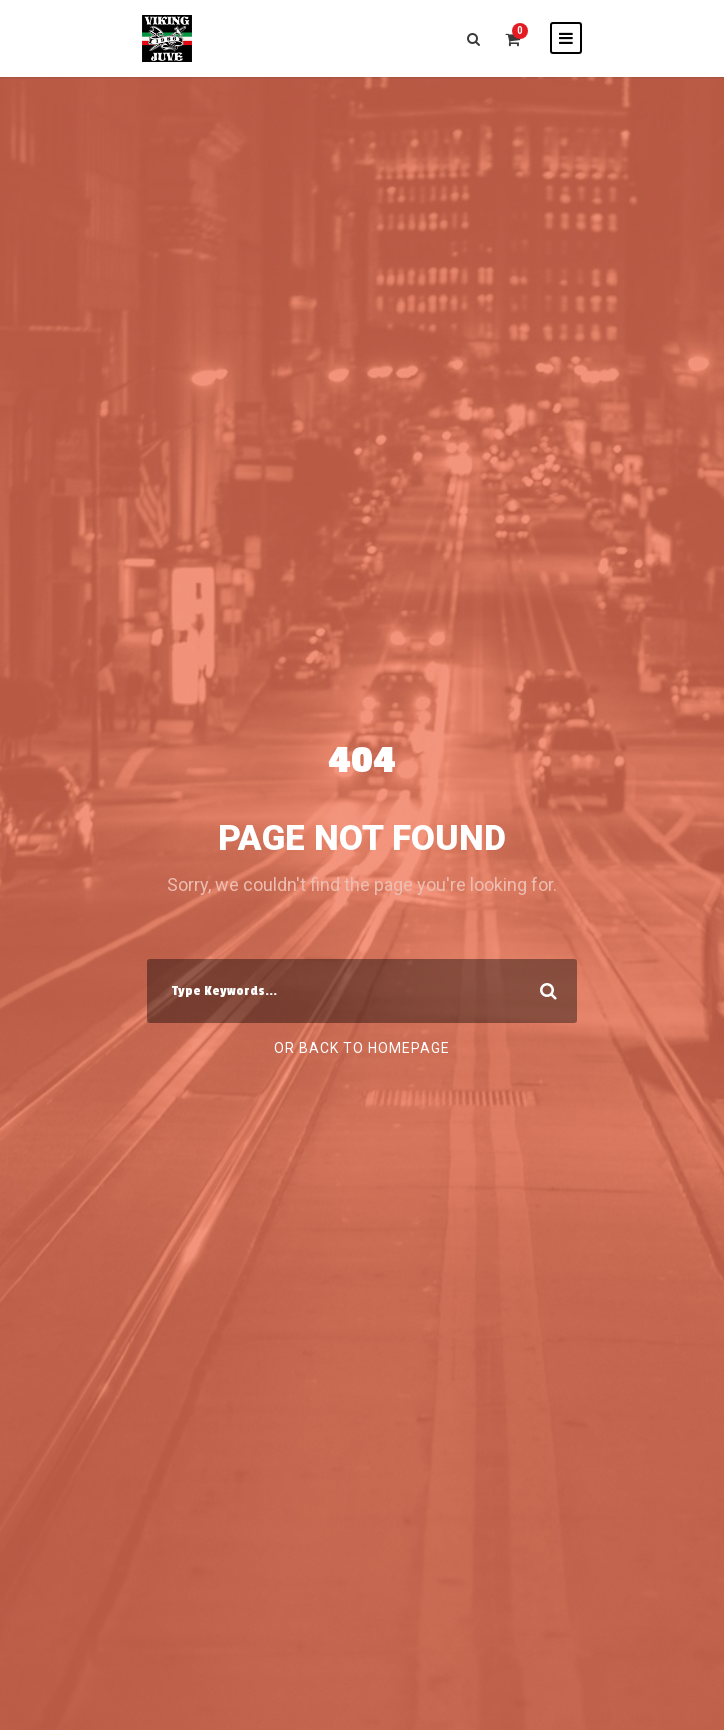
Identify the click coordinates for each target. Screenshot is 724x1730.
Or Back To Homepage (362, 1048)
